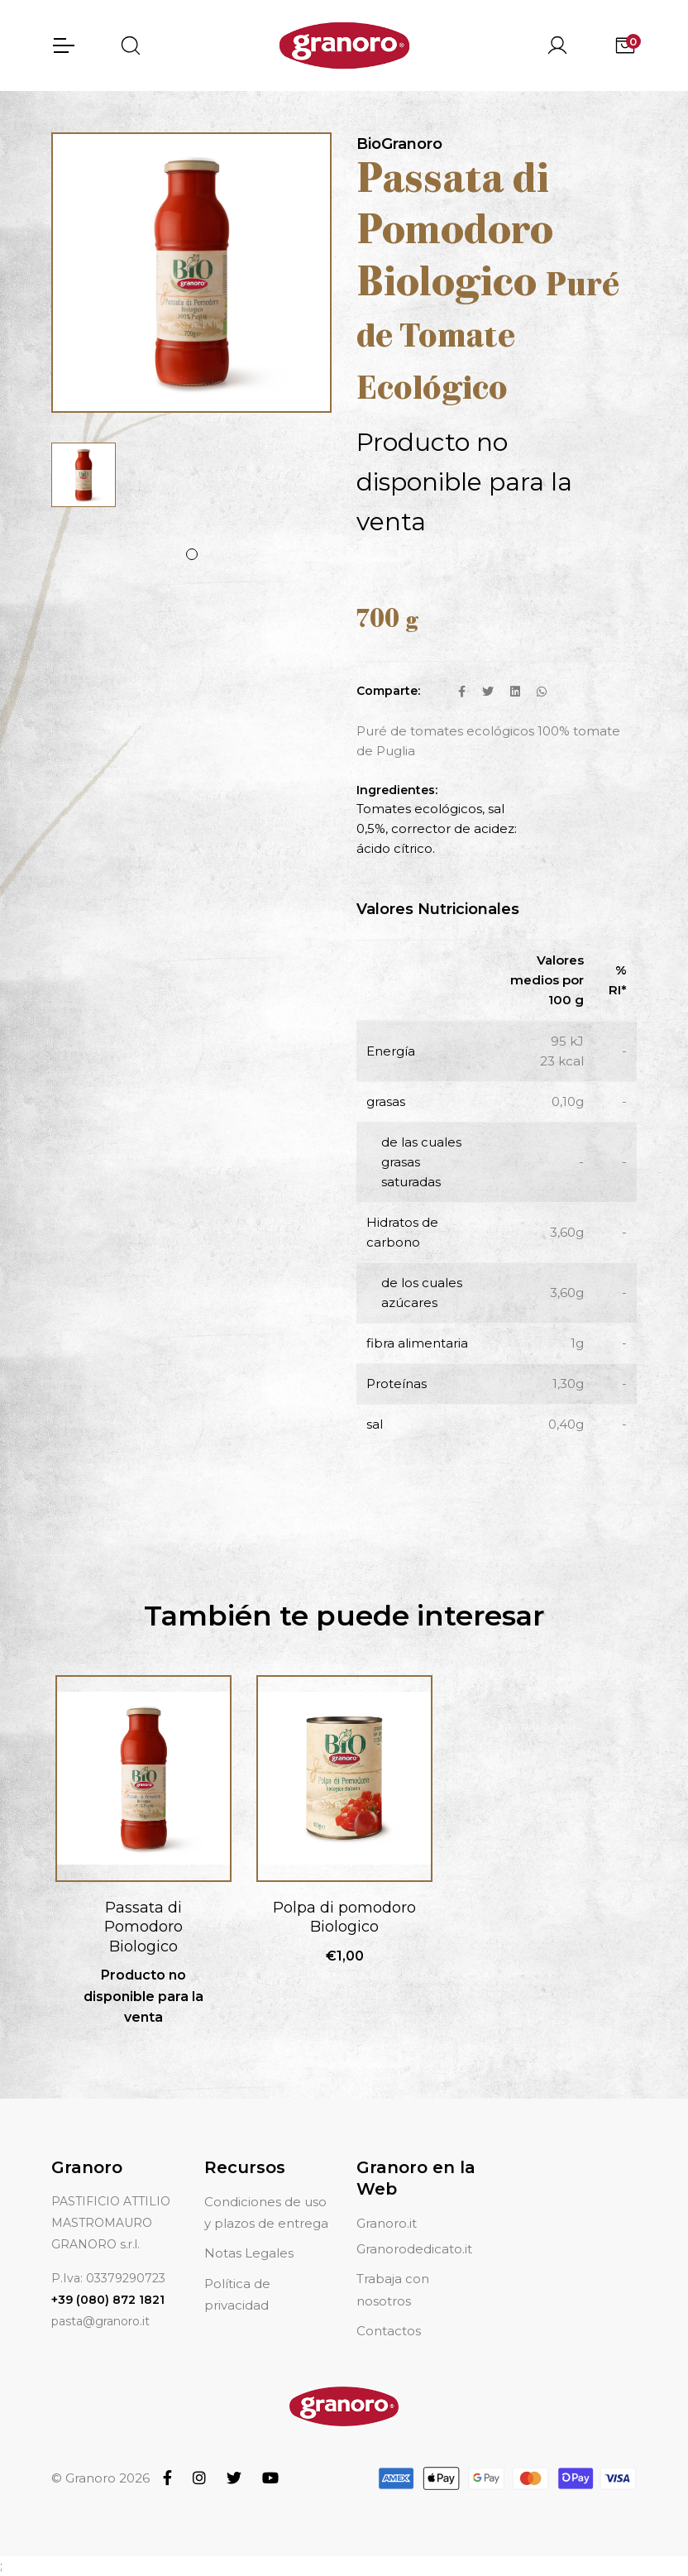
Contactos (388, 2331)
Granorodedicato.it (414, 2249)
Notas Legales (249, 2253)
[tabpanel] (83, 475)
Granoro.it (386, 2223)
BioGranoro (399, 144)
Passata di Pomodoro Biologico (143, 1927)
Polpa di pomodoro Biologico (344, 1917)
